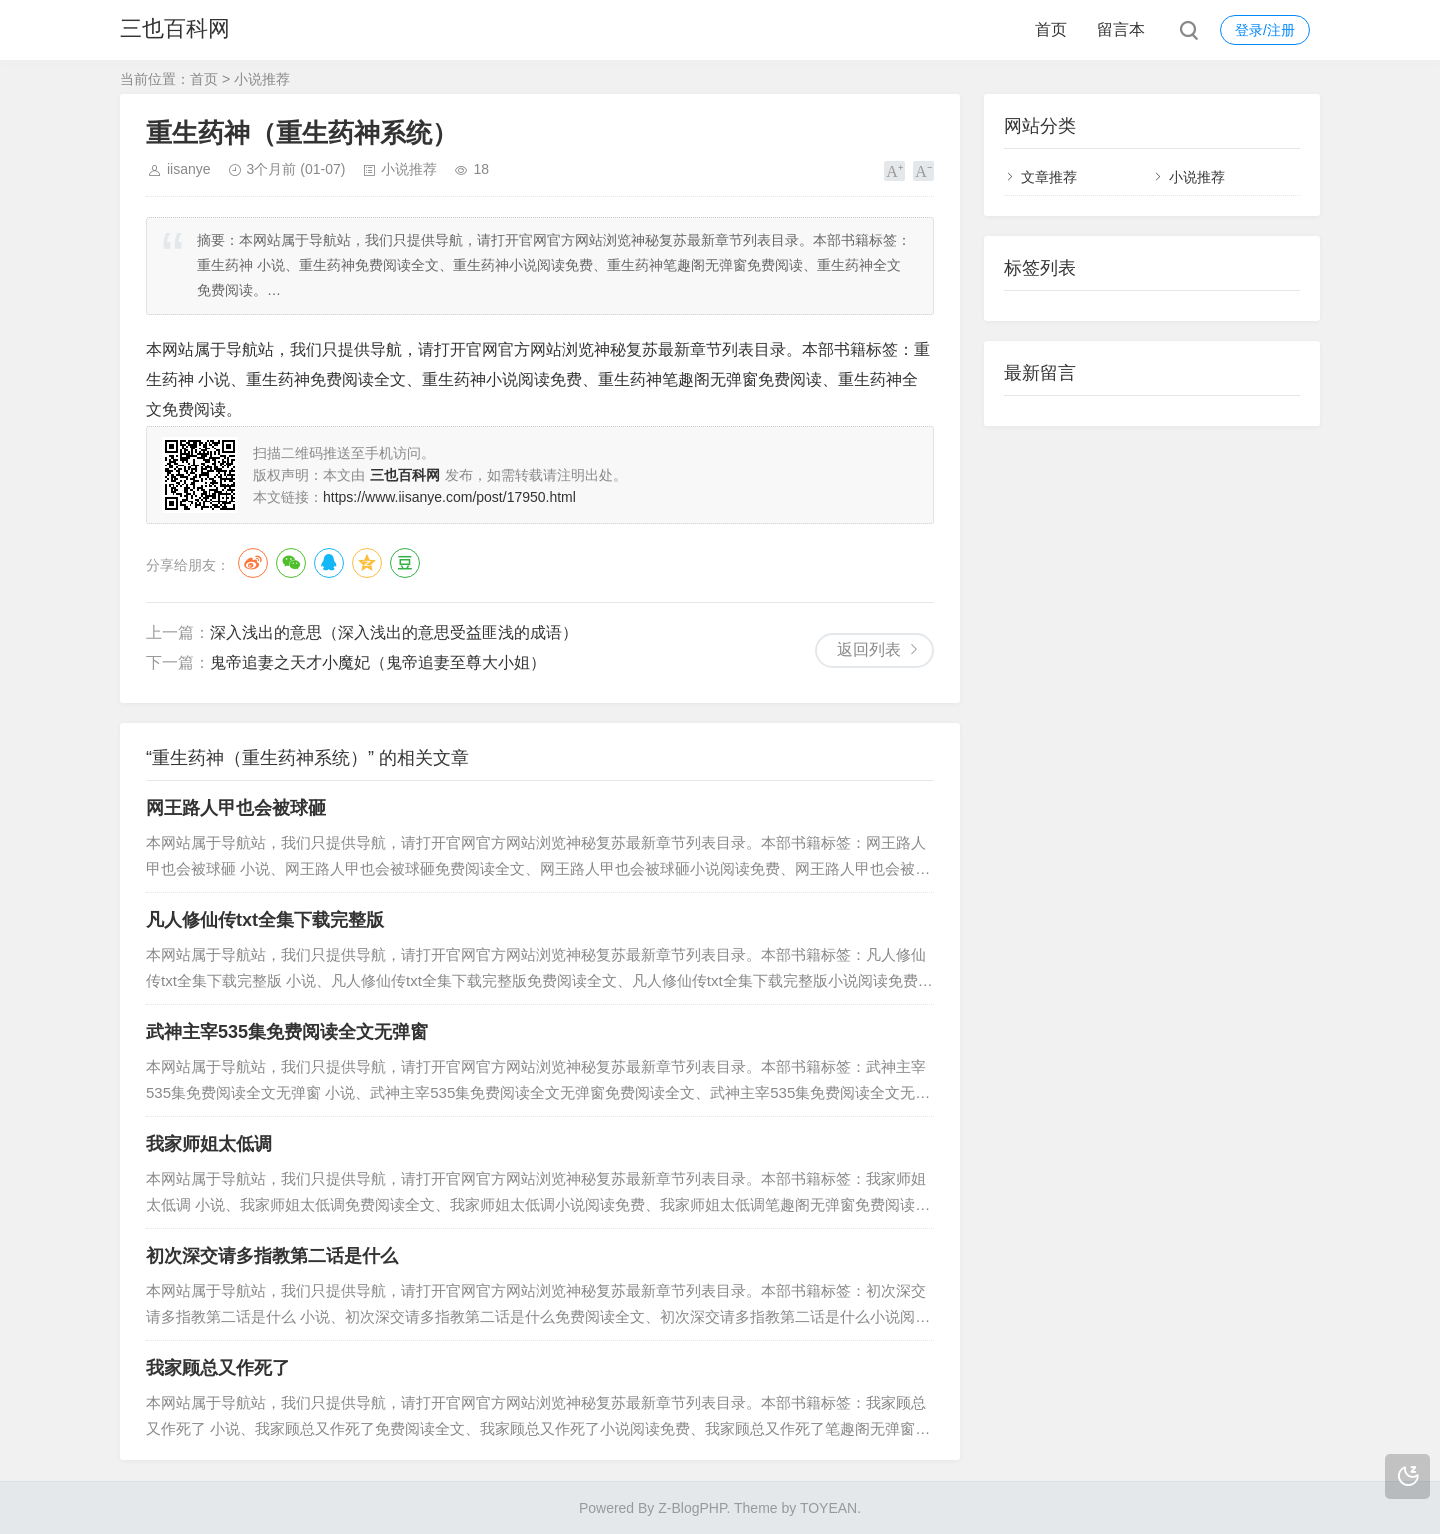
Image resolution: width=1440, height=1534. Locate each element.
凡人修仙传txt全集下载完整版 (265, 920)
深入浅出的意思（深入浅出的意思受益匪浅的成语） (394, 632)
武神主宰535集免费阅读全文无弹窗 (287, 1032)
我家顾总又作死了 (218, 1368)
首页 (1051, 29)
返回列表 (869, 649)
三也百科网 (175, 29)
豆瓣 (405, 563)
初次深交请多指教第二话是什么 (272, 1256)
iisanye (189, 169)
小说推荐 (262, 79)
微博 (253, 563)
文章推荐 (1049, 177)
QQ (329, 563)
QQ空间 (367, 563)
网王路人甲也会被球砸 (236, 808)
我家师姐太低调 (209, 1144)
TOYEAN (828, 1508)
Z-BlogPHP (692, 1508)
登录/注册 (1265, 30)
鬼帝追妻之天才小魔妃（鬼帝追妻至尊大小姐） (378, 662)
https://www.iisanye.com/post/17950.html (449, 497)
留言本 (1121, 29)
